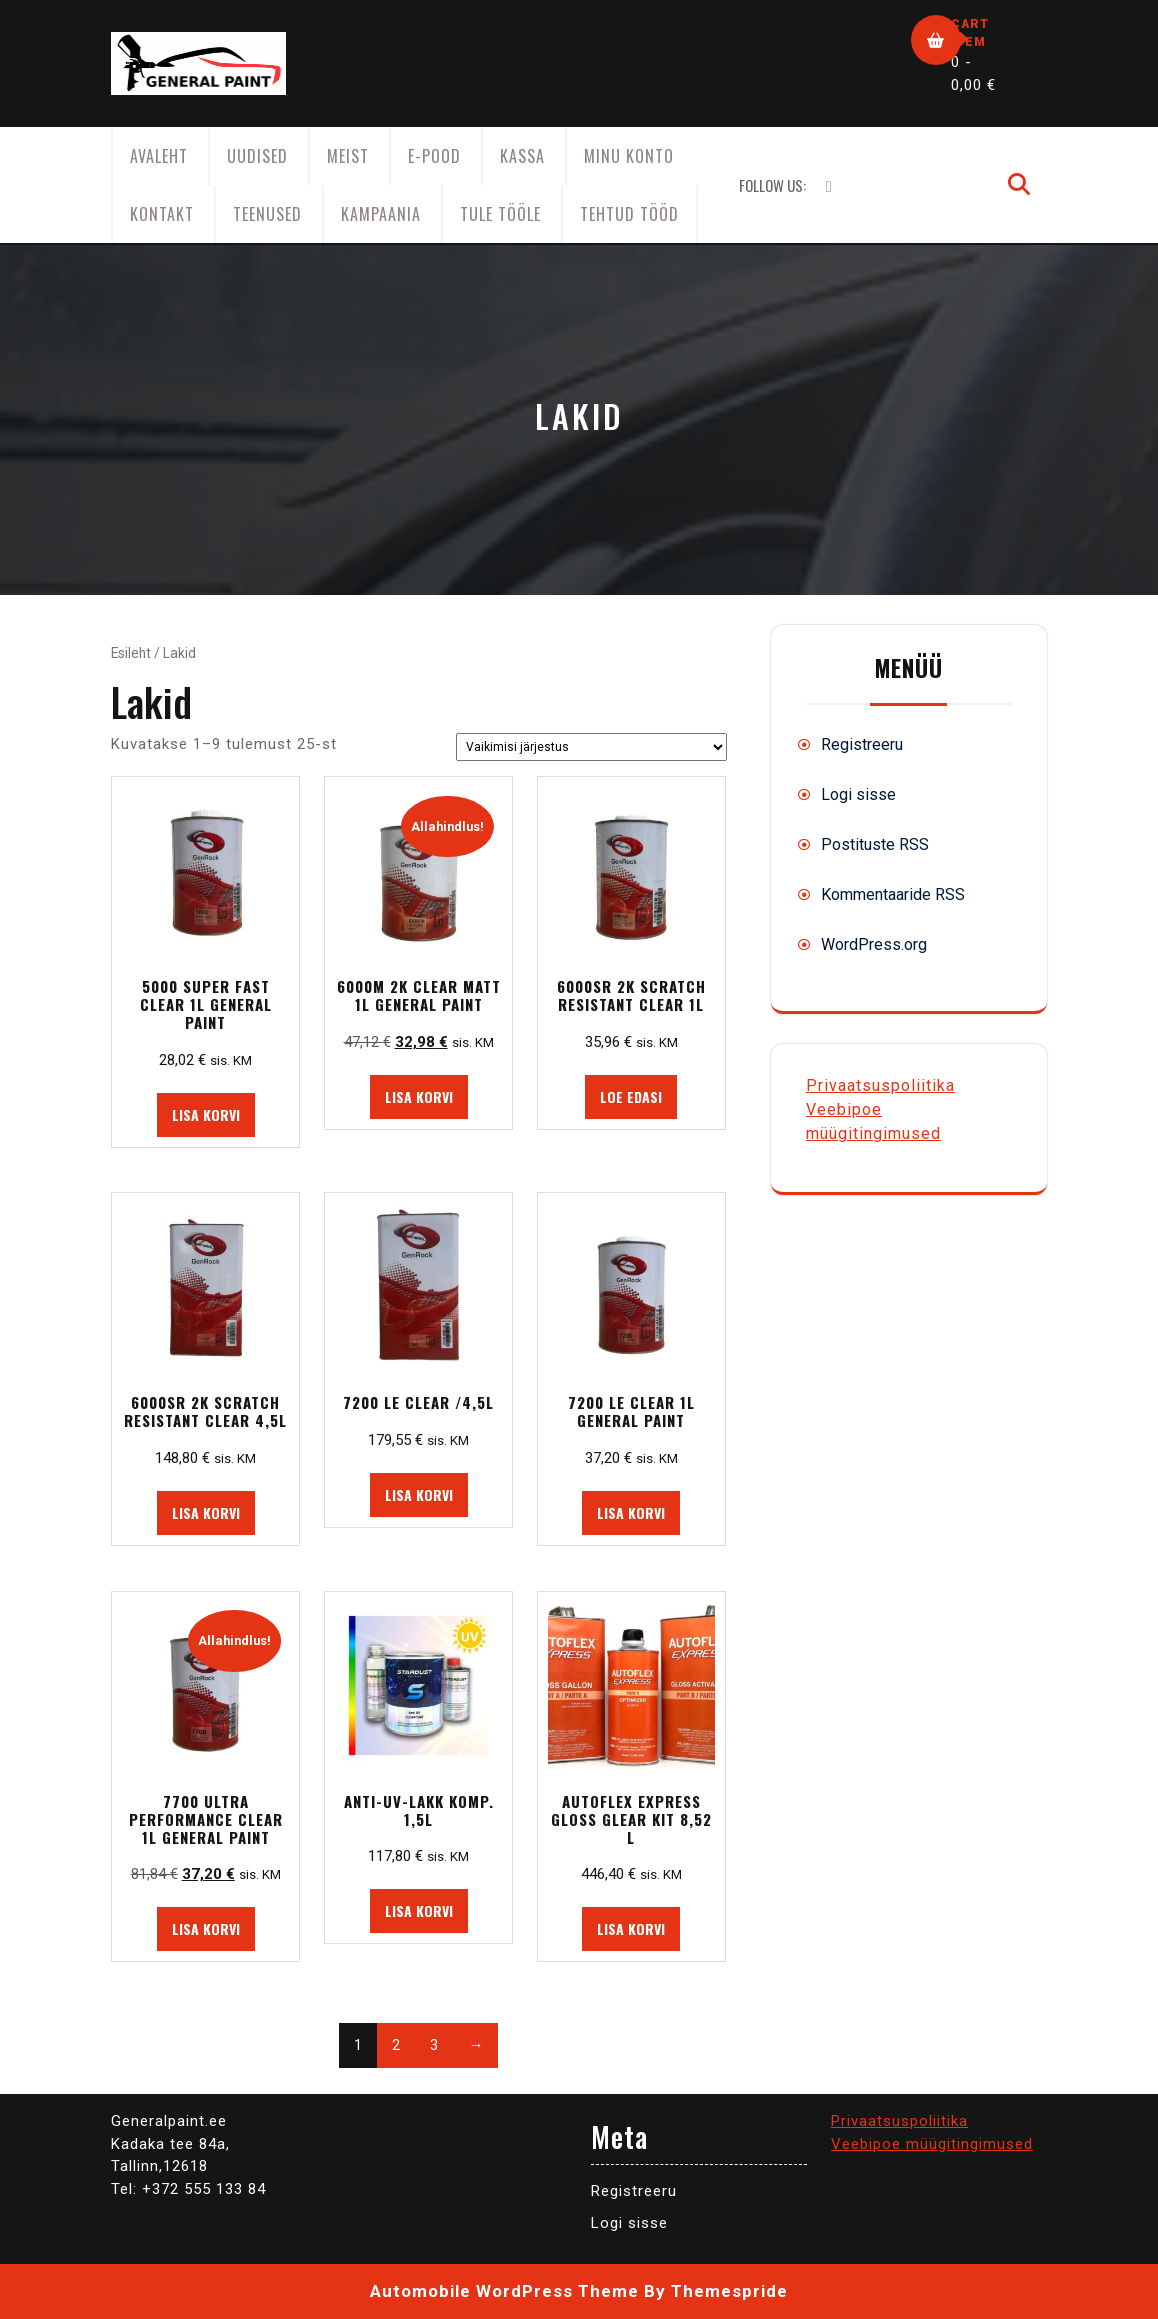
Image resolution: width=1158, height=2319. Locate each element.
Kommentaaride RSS (893, 894)
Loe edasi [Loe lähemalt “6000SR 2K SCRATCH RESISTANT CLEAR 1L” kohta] (631, 1096)
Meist (348, 156)
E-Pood (434, 156)
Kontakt (162, 214)
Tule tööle (500, 214)
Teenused (267, 214)
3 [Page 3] (434, 2045)
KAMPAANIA (381, 214)
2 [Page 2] (396, 2045)
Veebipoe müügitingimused (932, 2144)
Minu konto (629, 156)
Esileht (131, 653)
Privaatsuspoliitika (880, 1085)
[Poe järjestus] (591, 747)
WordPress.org (874, 944)
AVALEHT (159, 156)
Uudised (257, 156)
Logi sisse (858, 794)
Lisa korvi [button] (206, 1114)
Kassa (522, 156)
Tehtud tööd (629, 214)
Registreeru (862, 744)
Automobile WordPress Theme (504, 2291)
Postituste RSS (875, 844)
